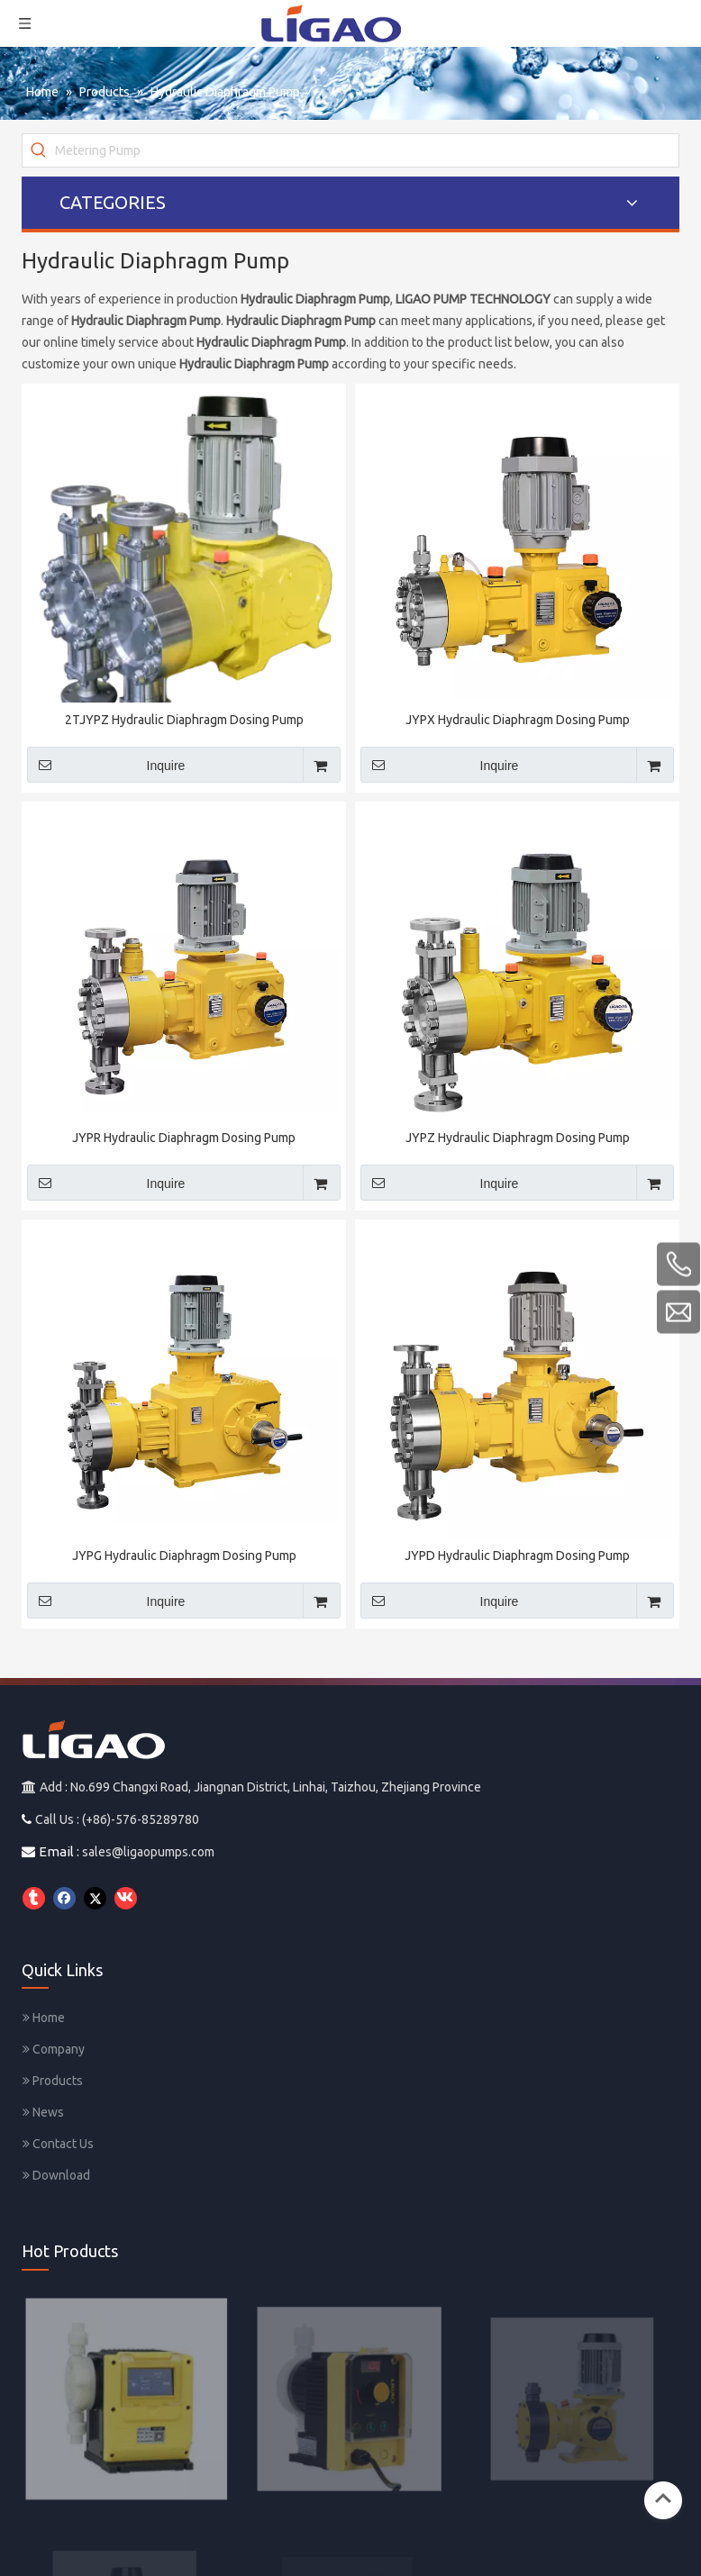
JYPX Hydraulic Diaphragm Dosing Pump (517, 719)
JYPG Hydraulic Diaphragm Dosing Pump (184, 1555)
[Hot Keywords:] (39, 150)
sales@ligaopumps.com (148, 1852)
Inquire (106, 765)
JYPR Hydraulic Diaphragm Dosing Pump (184, 1137)
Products (53, 2080)
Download (56, 2175)
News (43, 2112)
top (663, 2499)
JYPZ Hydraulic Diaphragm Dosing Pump (517, 1137)
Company (54, 2049)
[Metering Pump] (366, 150)
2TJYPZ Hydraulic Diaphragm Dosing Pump (184, 719)
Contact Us (58, 2143)
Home (44, 2017)
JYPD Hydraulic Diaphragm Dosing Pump (517, 1555)
